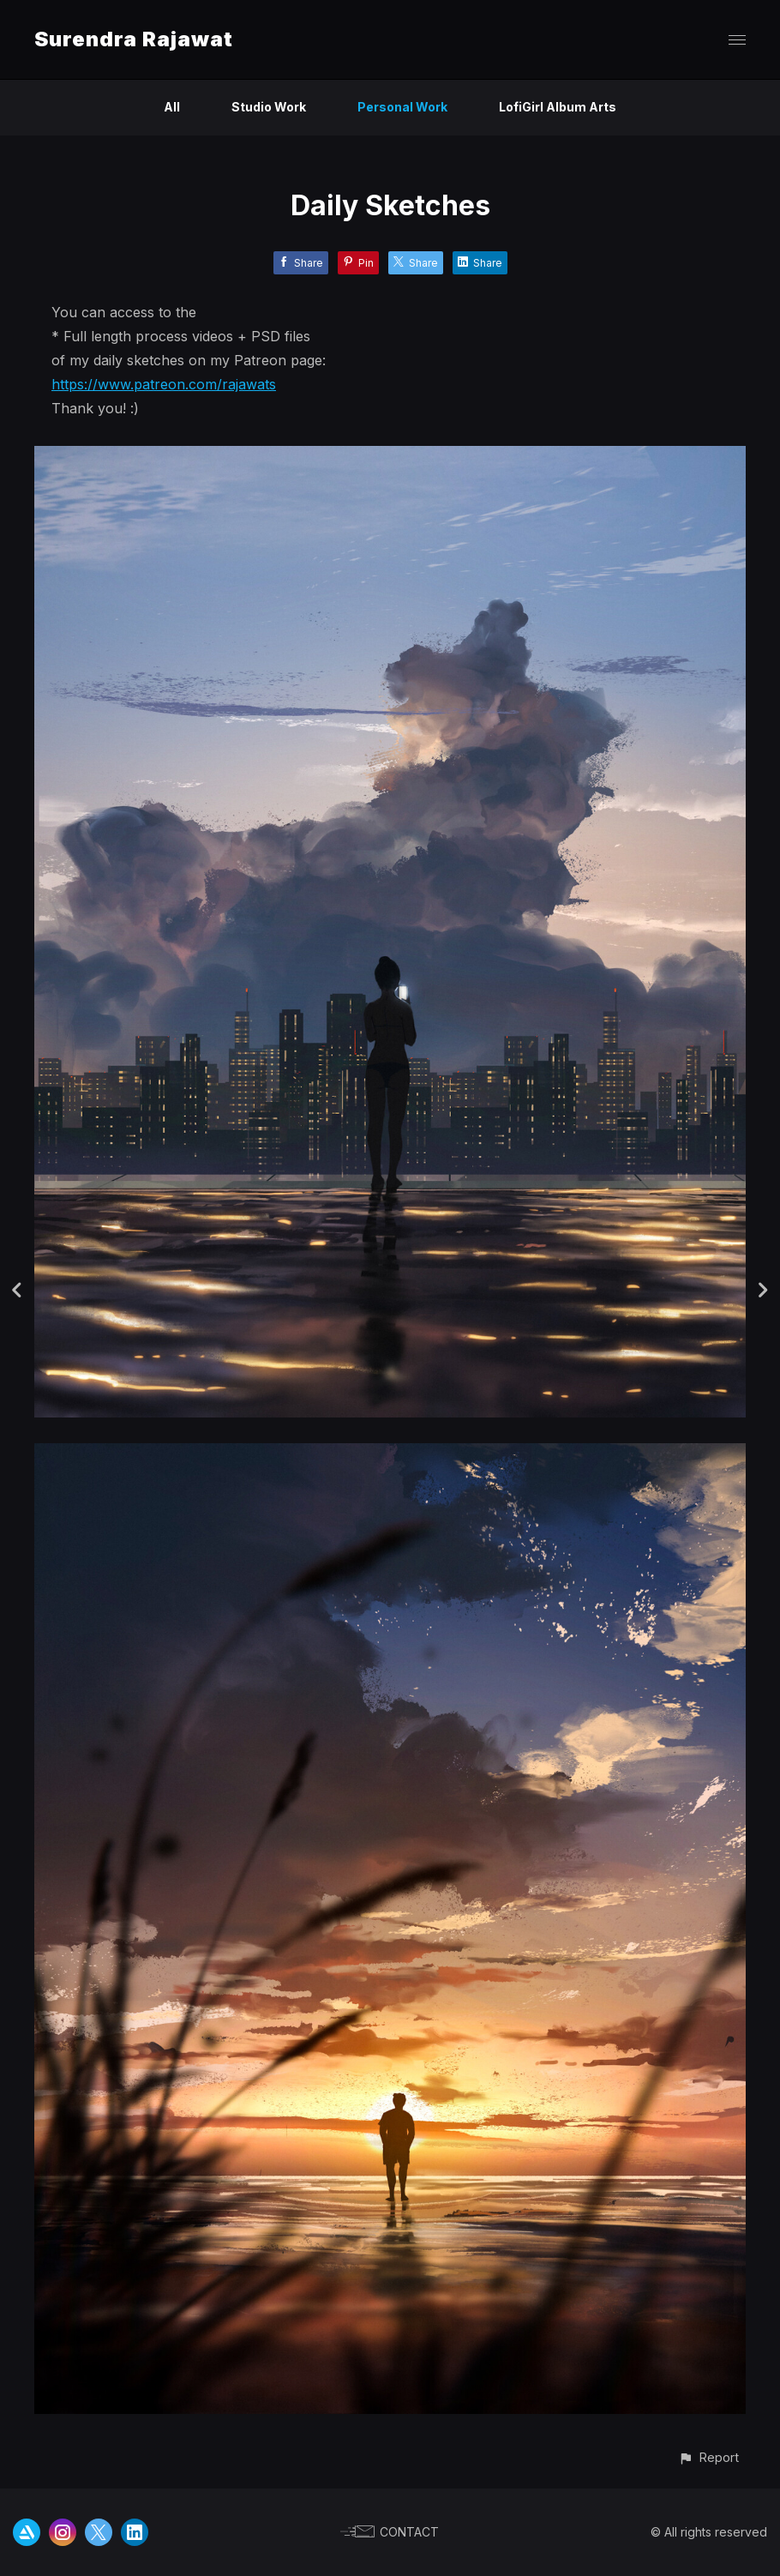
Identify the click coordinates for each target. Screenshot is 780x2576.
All (172, 106)
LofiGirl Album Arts (557, 106)
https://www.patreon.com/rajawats (163, 384)
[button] (708, 2457)
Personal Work (402, 106)
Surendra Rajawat (133, 39)
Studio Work (268, 106)
